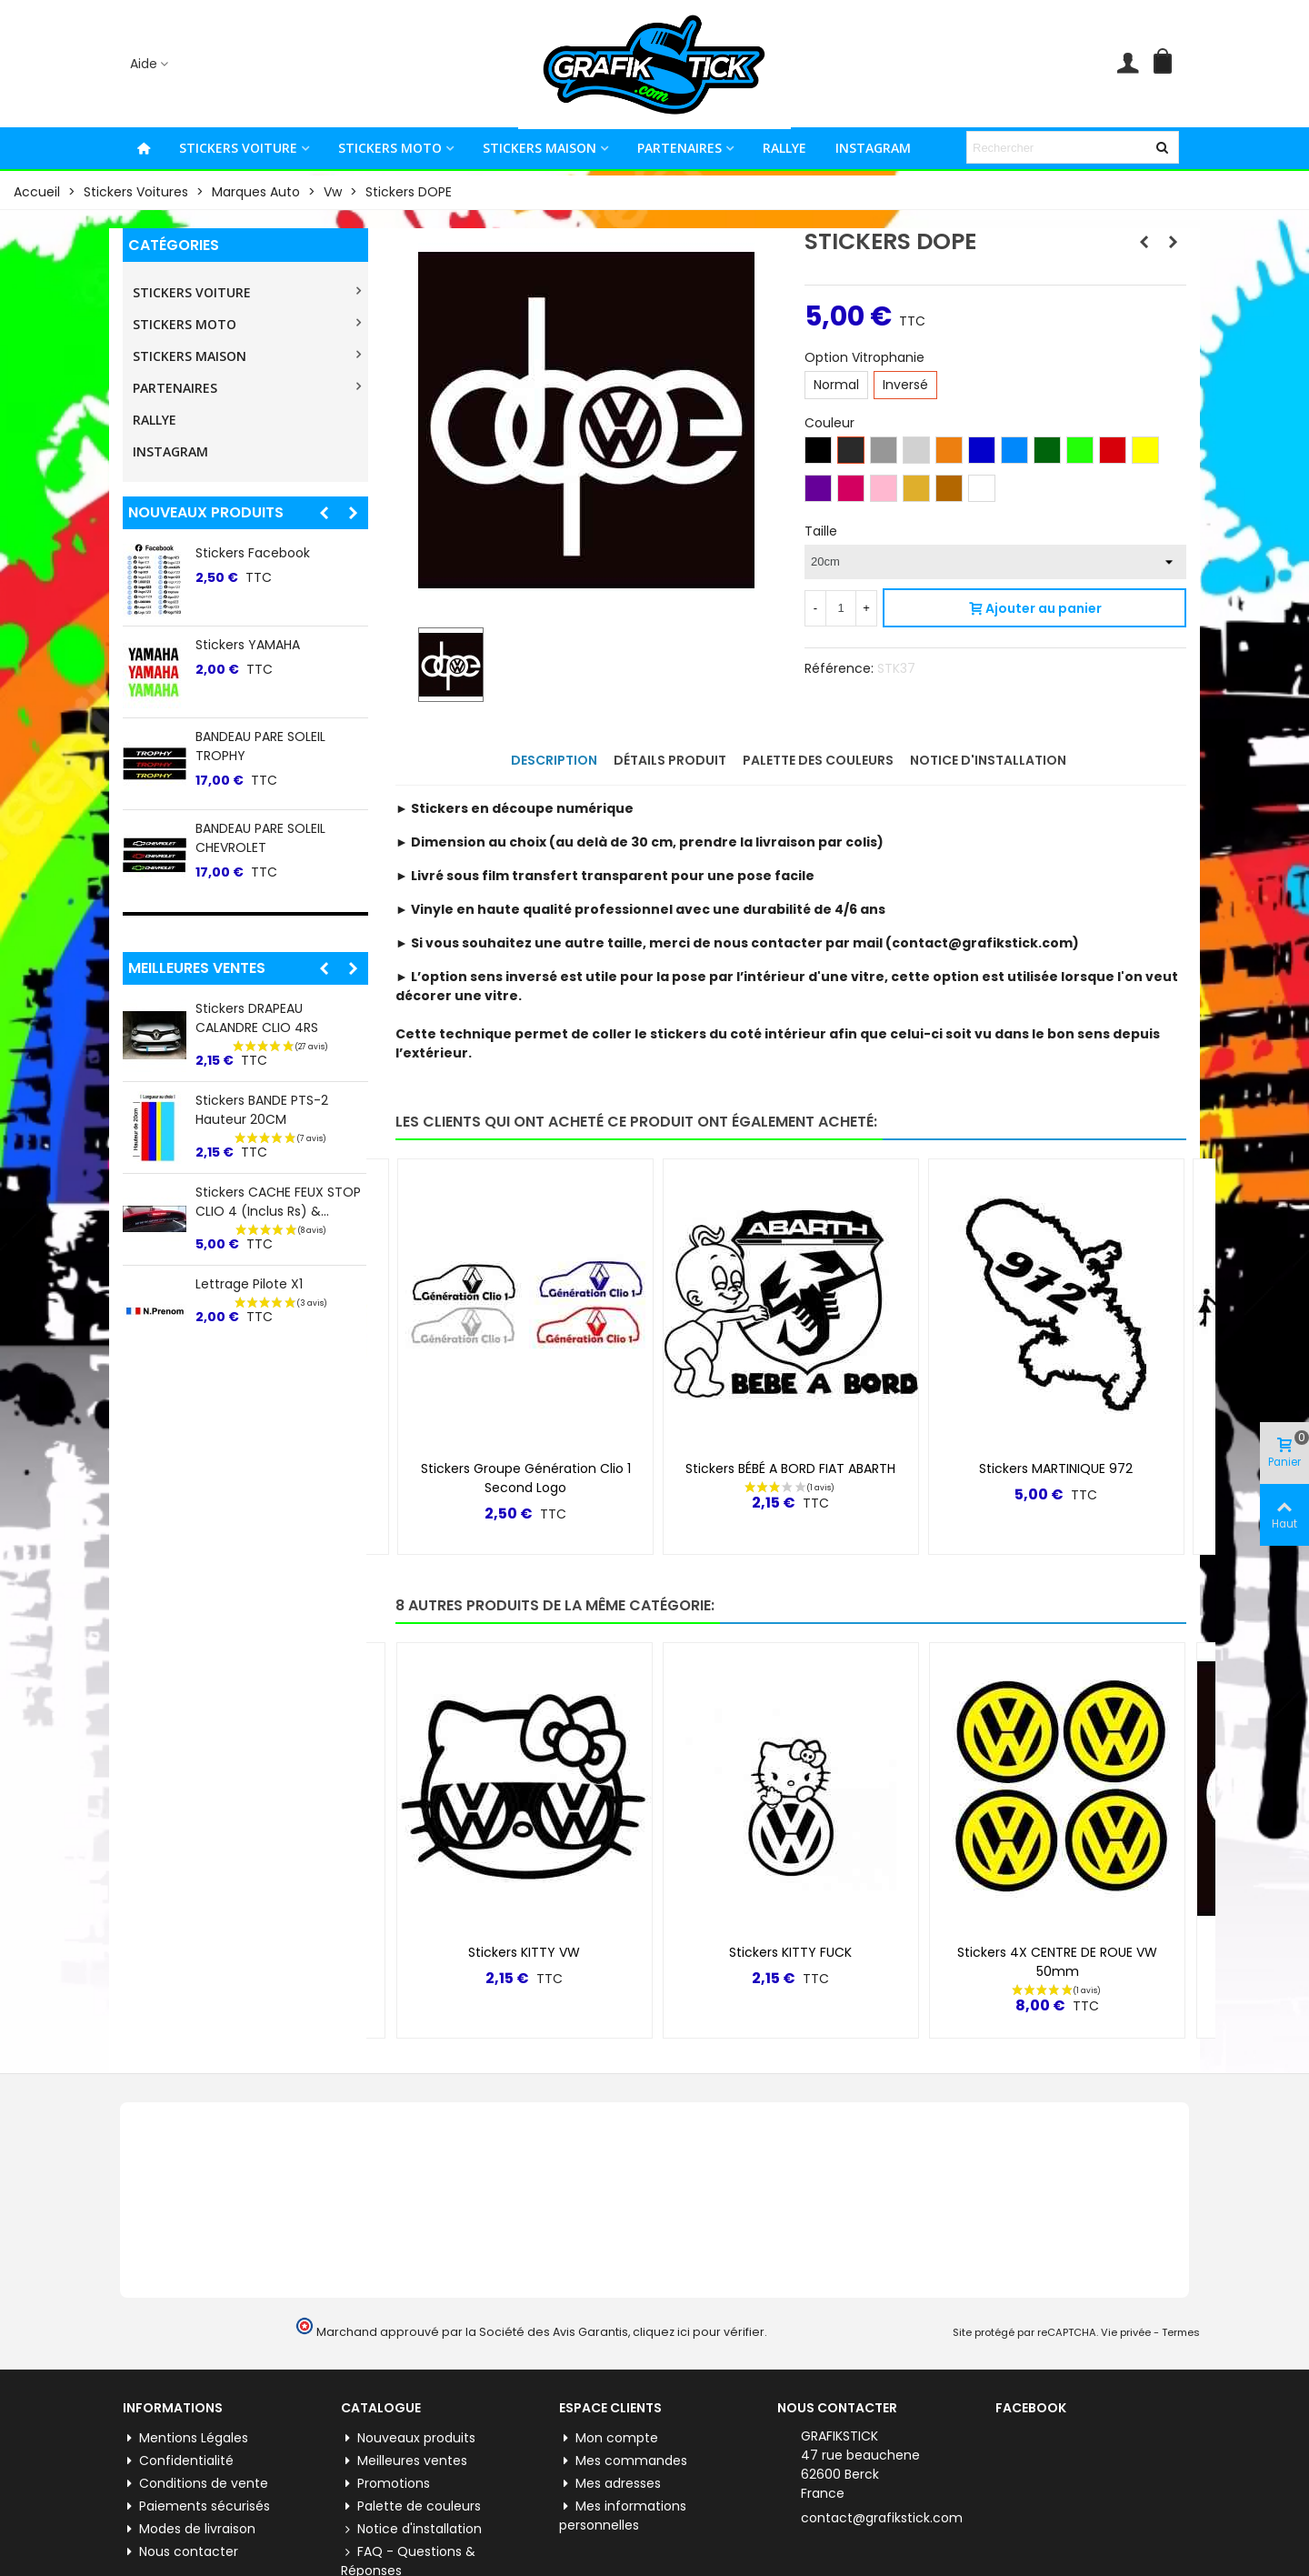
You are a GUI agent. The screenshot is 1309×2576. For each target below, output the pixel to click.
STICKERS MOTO (390, 147)
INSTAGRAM (873, 147)
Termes (1181, 2332)
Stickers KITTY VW (524, 1952)
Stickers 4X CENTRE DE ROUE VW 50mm (1057, 1961)
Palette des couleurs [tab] (818, 760)
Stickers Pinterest (250, 828)
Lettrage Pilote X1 (249, 1284)
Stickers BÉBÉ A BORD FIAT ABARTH (790, 1468)
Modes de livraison (189, 2529)
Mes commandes (623, 2461)
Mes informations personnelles (622, 2515)
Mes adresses (610, 2483)
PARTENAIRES (679, 147)
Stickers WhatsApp (254, 736)
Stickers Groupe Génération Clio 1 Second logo (526, 1478)
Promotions (385, 2483)
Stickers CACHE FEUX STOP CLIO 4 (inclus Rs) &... (278, 1201)
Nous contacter (180, 2551)
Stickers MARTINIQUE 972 (1056, 1468)
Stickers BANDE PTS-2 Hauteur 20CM (261, 1109)
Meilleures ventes (196, 967)
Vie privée (1126, 2332)
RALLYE (784, 147)
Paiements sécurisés (196, 2506)
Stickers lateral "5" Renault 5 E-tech (279, 562)
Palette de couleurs (411, 2506)
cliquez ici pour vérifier (698, 2332)
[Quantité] (840, 608)
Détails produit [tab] (670, 760)
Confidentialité (178, 2461)
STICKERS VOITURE (238, 147)
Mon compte (608, 2438)
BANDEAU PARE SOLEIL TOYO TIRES (281, 654)
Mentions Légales (185, 2438)
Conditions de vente (195, 2483)
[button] (323, 512)
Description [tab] (554, 760)
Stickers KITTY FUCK (790, 1952)
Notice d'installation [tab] (988, 760)
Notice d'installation (411, 2529)
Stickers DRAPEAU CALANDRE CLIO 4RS (256, 1018)
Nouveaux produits (206, 512)
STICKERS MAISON (539, 147)
